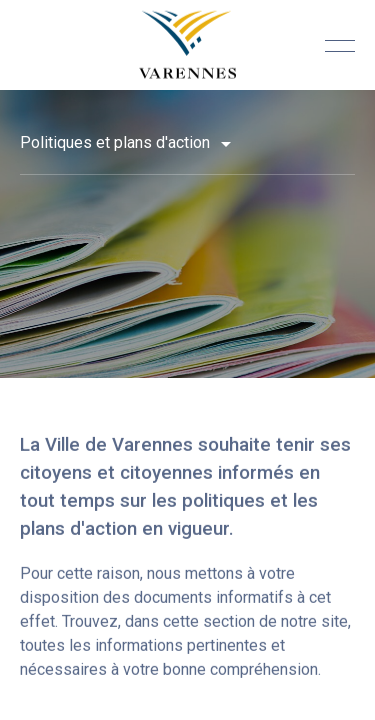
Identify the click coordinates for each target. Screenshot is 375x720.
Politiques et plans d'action (117, 142)
